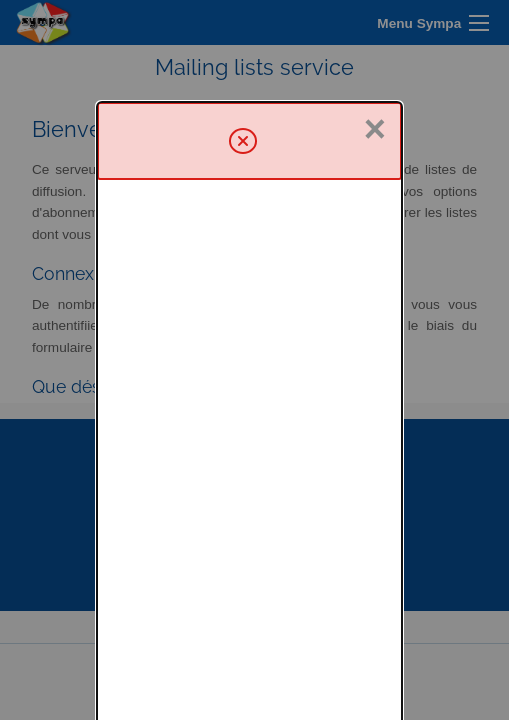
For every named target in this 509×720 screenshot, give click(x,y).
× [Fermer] (375, 27)
